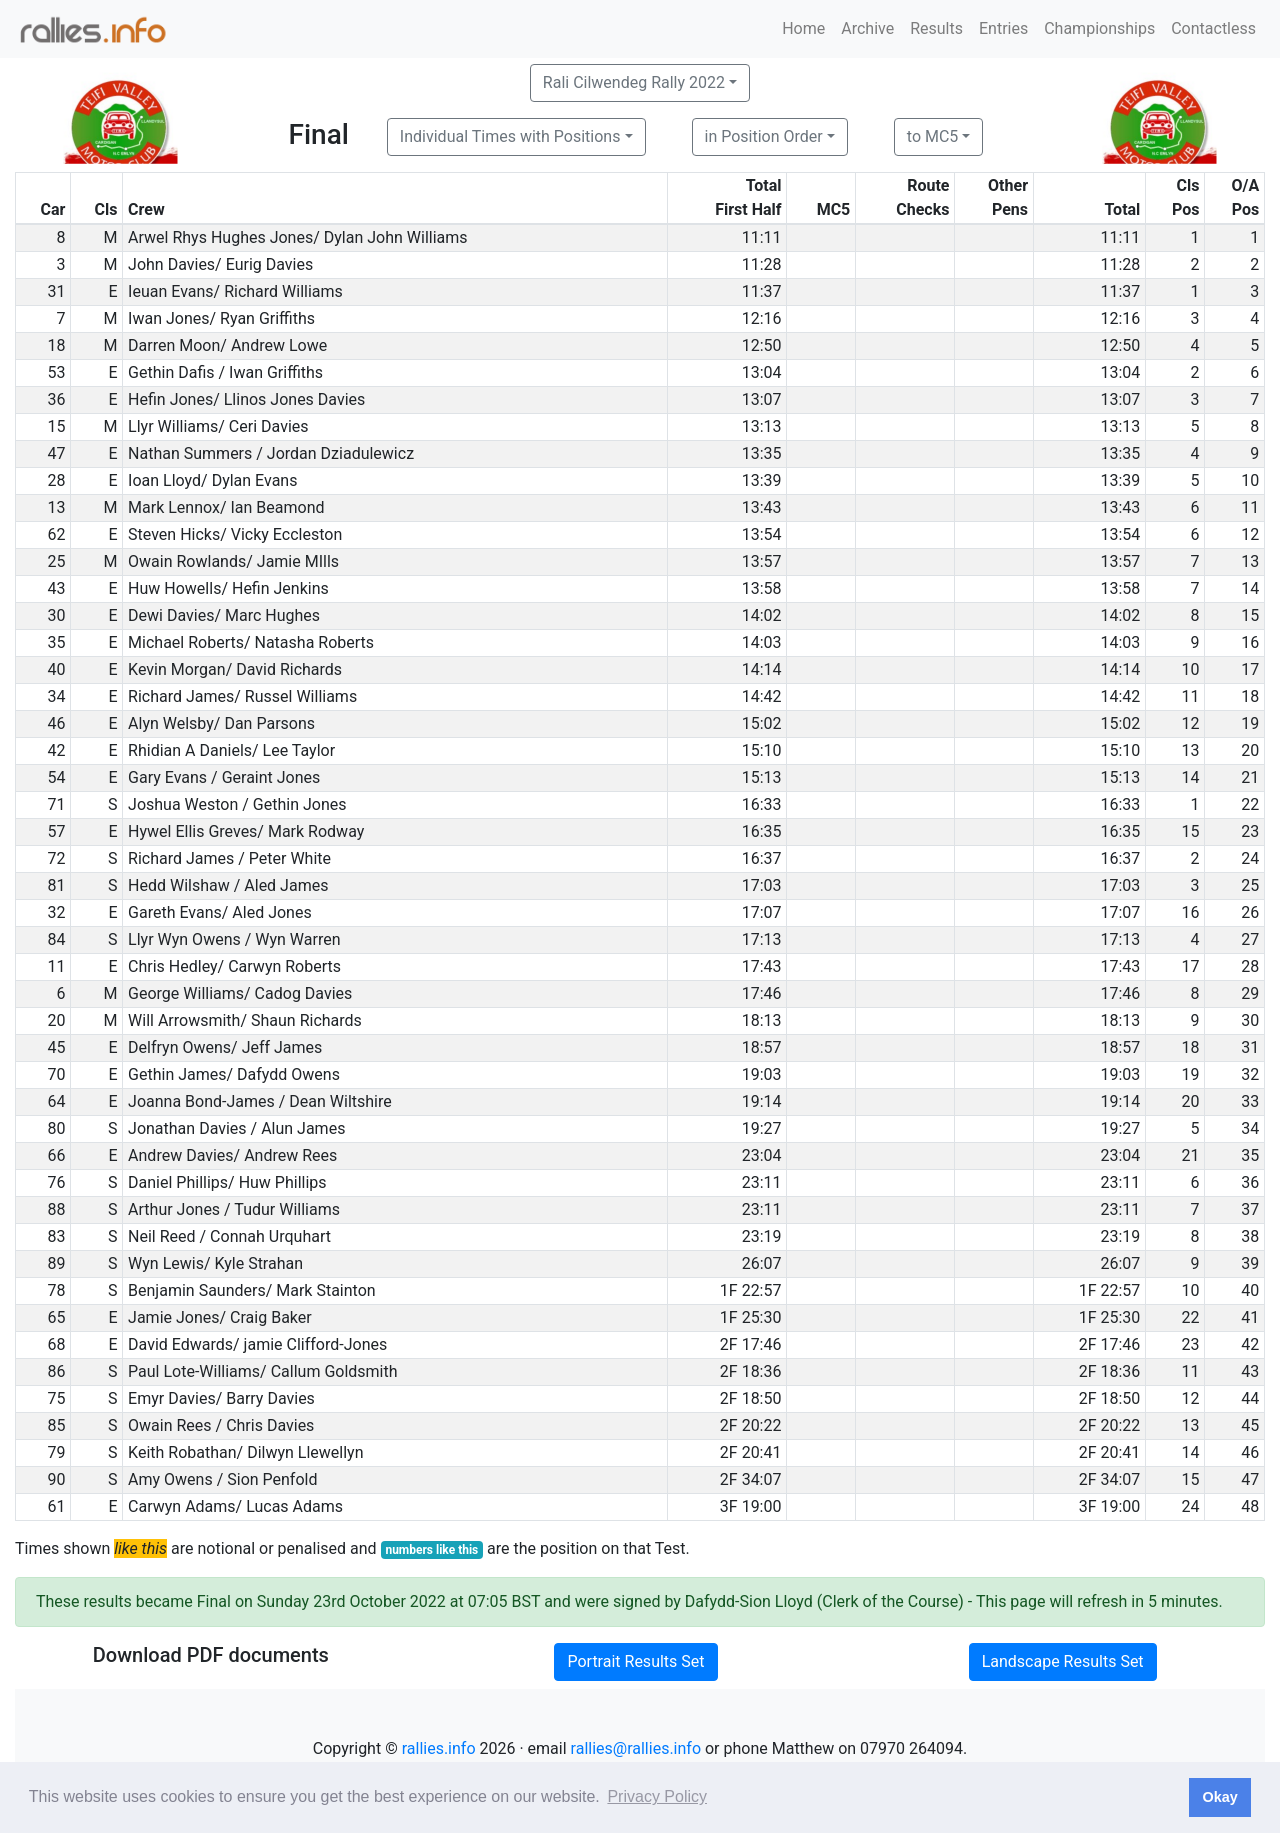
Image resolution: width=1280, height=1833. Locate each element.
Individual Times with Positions (510, 136)
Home (803, 28)
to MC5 (933, 136)
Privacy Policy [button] (657, 1796)
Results (936, 28)
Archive (867, 28)
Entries (1003, 28)
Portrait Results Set (635, 1661)
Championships (1099, 28)
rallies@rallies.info (636, 1748)
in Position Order (764, 136)
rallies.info (439, 1748)
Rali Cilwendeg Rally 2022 (634, 82)
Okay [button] (1219, 1797)
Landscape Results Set (1063, 1661)
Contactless (1213, 28)
